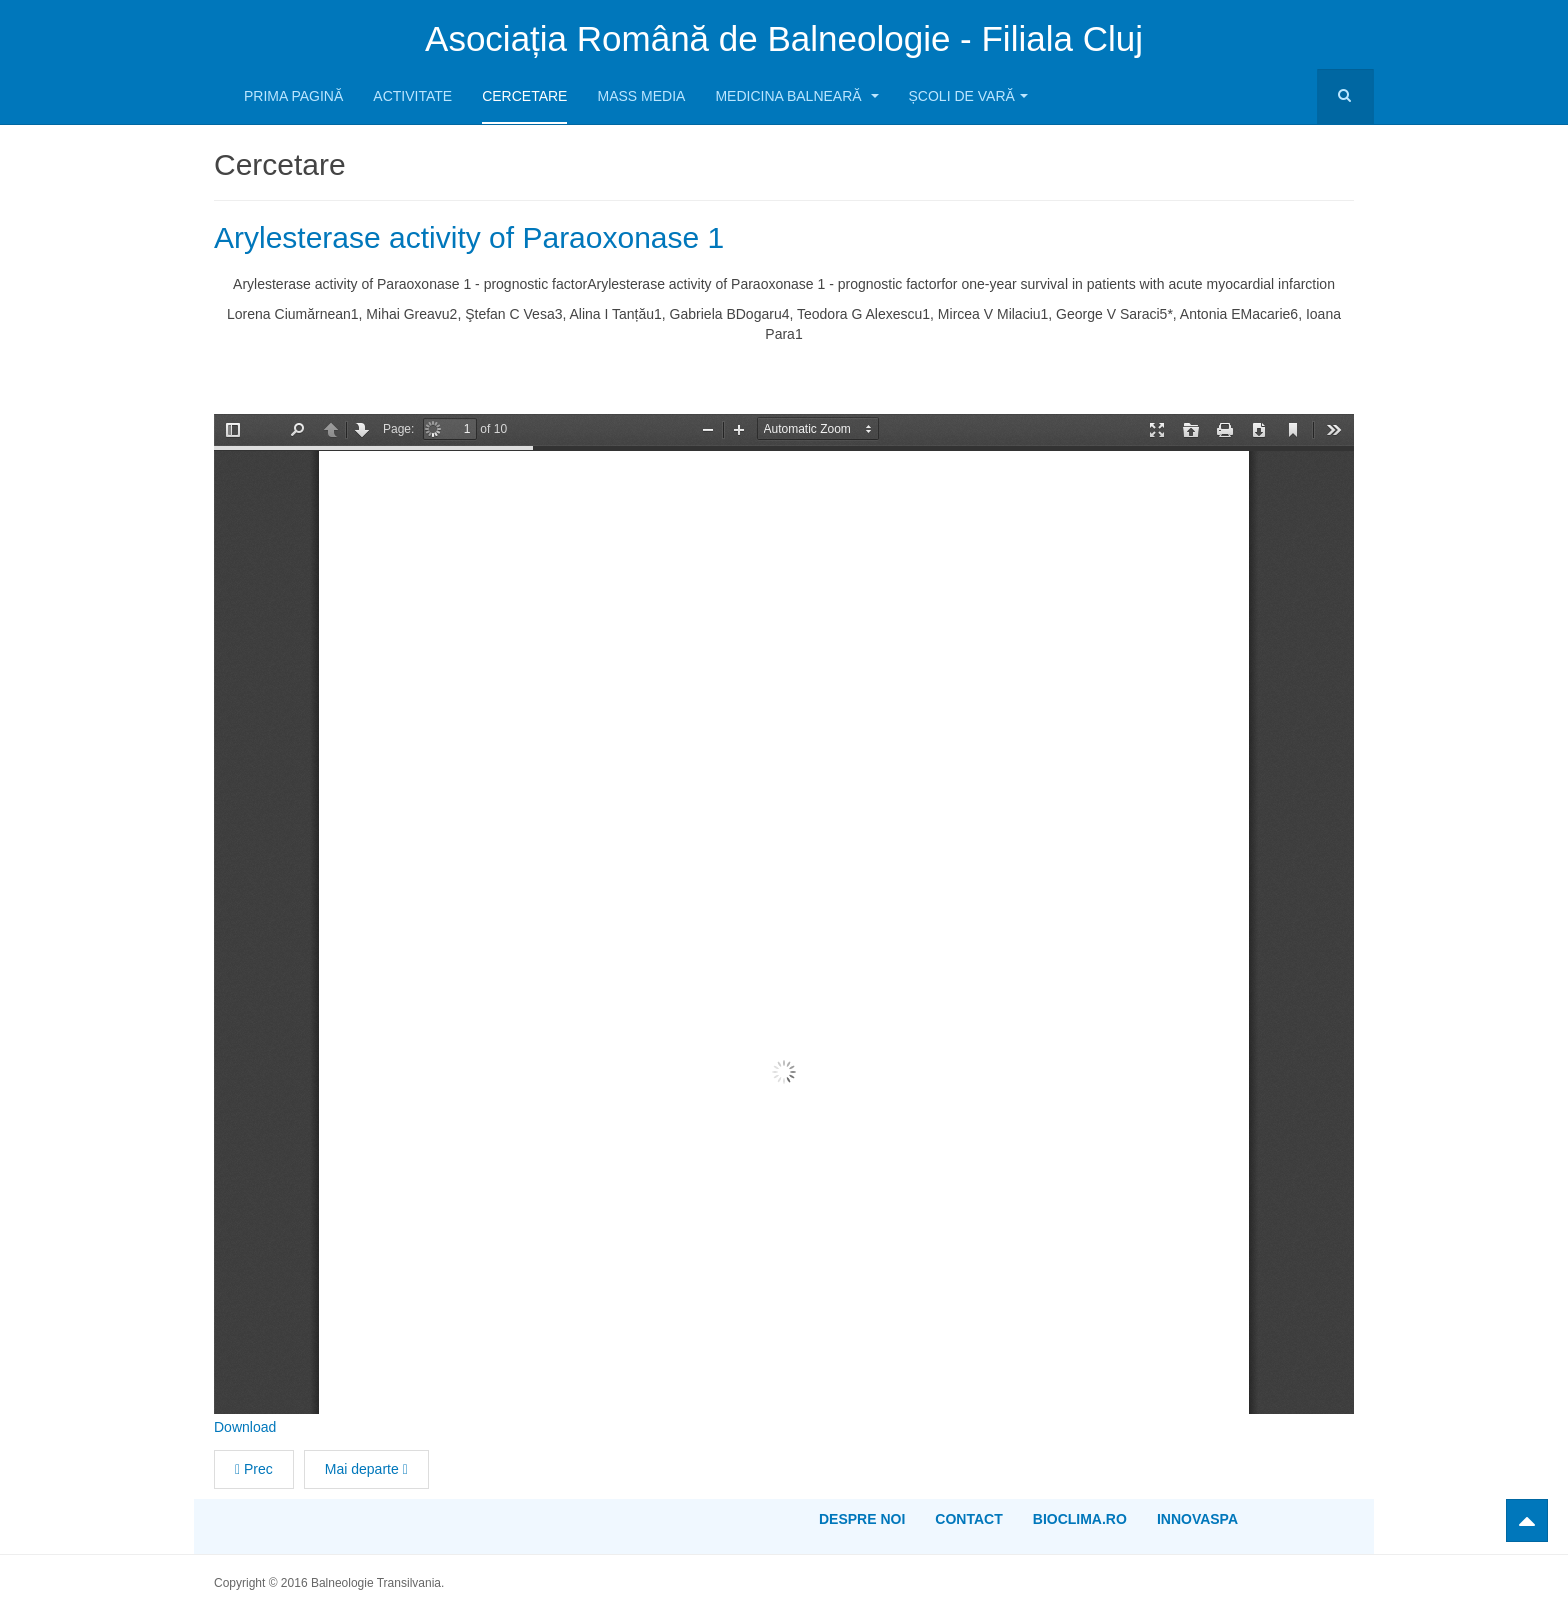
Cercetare (524, 96)
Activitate (412, 96)
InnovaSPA (1197, 1519)
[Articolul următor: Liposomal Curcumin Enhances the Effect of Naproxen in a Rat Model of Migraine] (366, 1469)
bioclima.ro (1080, 1519)
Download (245, 1427)
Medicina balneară (796, 96)
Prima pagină (293, 96)
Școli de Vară (968, 96)
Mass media (641, 96)
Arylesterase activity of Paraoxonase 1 (469, 237)
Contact (968, 1519)
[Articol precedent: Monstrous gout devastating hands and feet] (254, 1469)
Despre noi (862, 1519)
